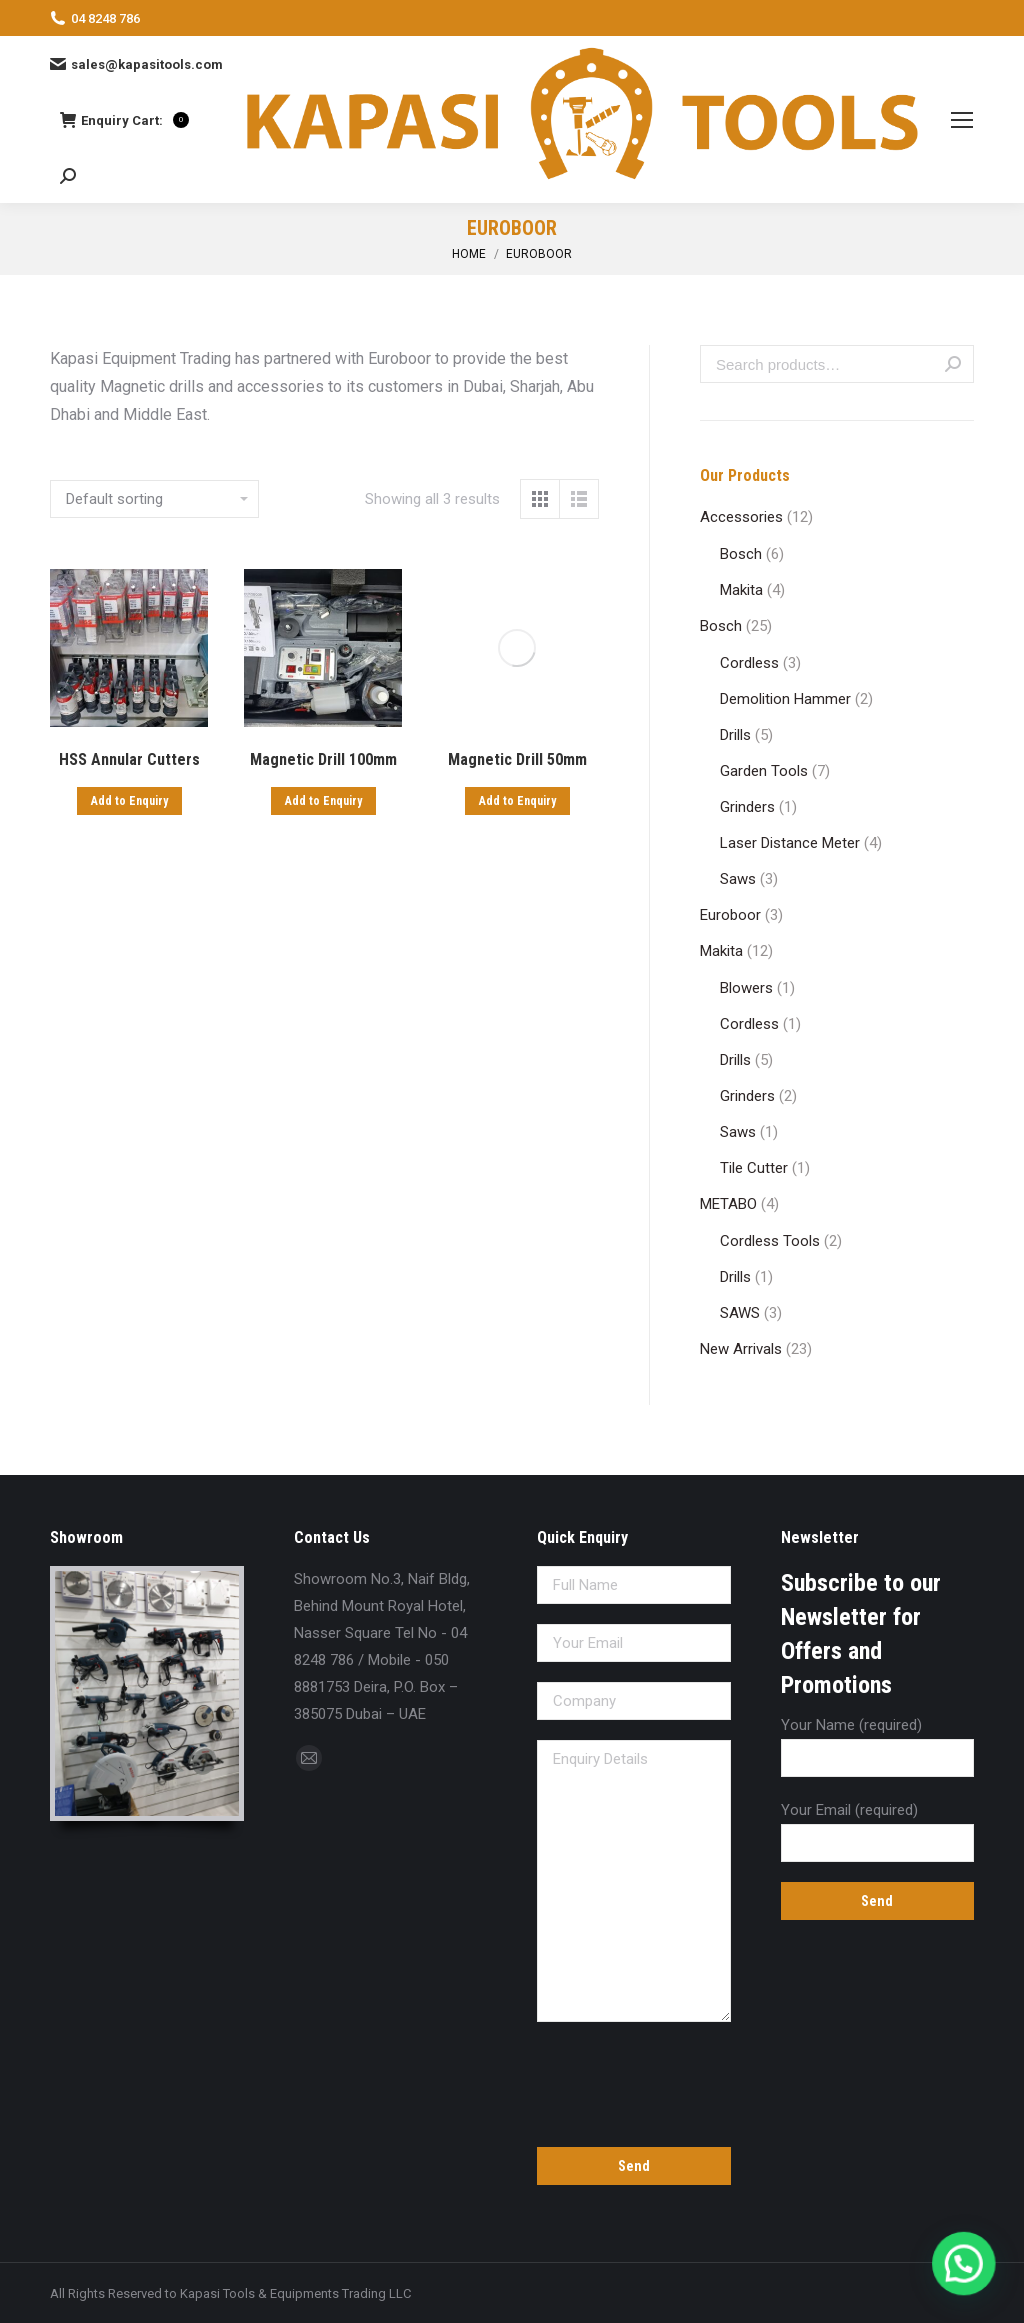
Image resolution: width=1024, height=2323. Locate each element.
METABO (728, 1204)
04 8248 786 (95, 18)
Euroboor (730, 915)
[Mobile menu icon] (962, 120)
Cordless (749, 663)
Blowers (746, 988)
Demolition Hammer (785, 699)
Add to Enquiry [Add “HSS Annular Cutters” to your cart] (129, 801)
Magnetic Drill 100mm (323, 759)
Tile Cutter (754, 1168)
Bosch (741, 554)
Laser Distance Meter (790, 843)
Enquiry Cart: (124, 120)
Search (953, 364)
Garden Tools (764, 771)
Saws (738, 879)
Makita (741, 590)
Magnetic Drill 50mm (517, 759)
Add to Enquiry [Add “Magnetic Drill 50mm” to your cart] (517, 801)
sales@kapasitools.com (136, 64)
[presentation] (634, 2081)
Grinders (747, 807)
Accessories (741, 517)
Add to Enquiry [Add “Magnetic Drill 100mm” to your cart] (323, 801)
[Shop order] (154, 499)
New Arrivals (741, 1349)
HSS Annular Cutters (129, 759)
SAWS (740, 1313)
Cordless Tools (770, 1241)
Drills (735, 735)
